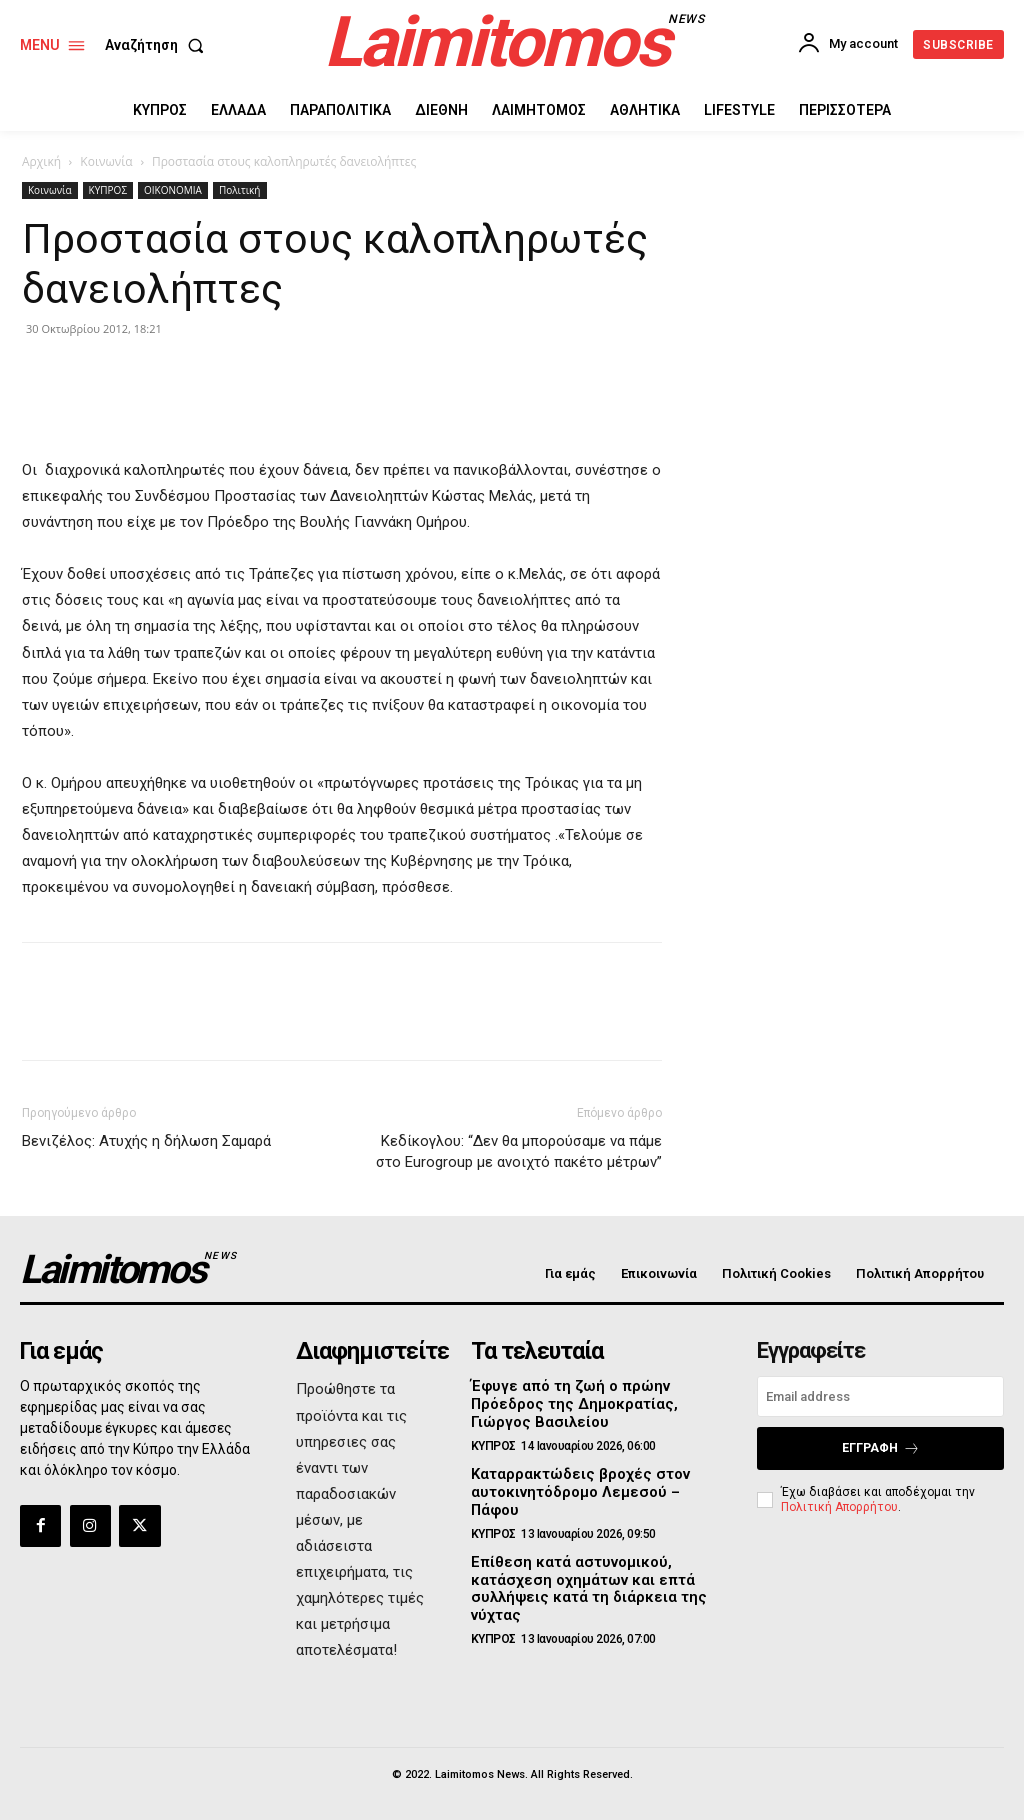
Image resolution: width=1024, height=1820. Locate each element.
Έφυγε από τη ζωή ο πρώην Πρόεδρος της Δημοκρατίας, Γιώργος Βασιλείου (568, 1402)
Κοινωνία (106, 161)
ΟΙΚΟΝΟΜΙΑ (173, 190)
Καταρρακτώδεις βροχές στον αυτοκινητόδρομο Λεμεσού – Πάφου (594, 1477)
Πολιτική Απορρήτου (839, 1504)
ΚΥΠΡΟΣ (108, 190)
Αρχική (41, 161)
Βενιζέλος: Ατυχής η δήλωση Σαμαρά (146, 1141)
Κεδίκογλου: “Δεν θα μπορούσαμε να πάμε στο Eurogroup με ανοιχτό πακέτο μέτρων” (519, 1151)
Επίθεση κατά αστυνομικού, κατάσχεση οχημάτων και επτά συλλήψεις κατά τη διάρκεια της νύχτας (581, 1562)
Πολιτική (240, 190)
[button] (158, 45)
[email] (880, 1396)
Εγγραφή (881, 1447)
